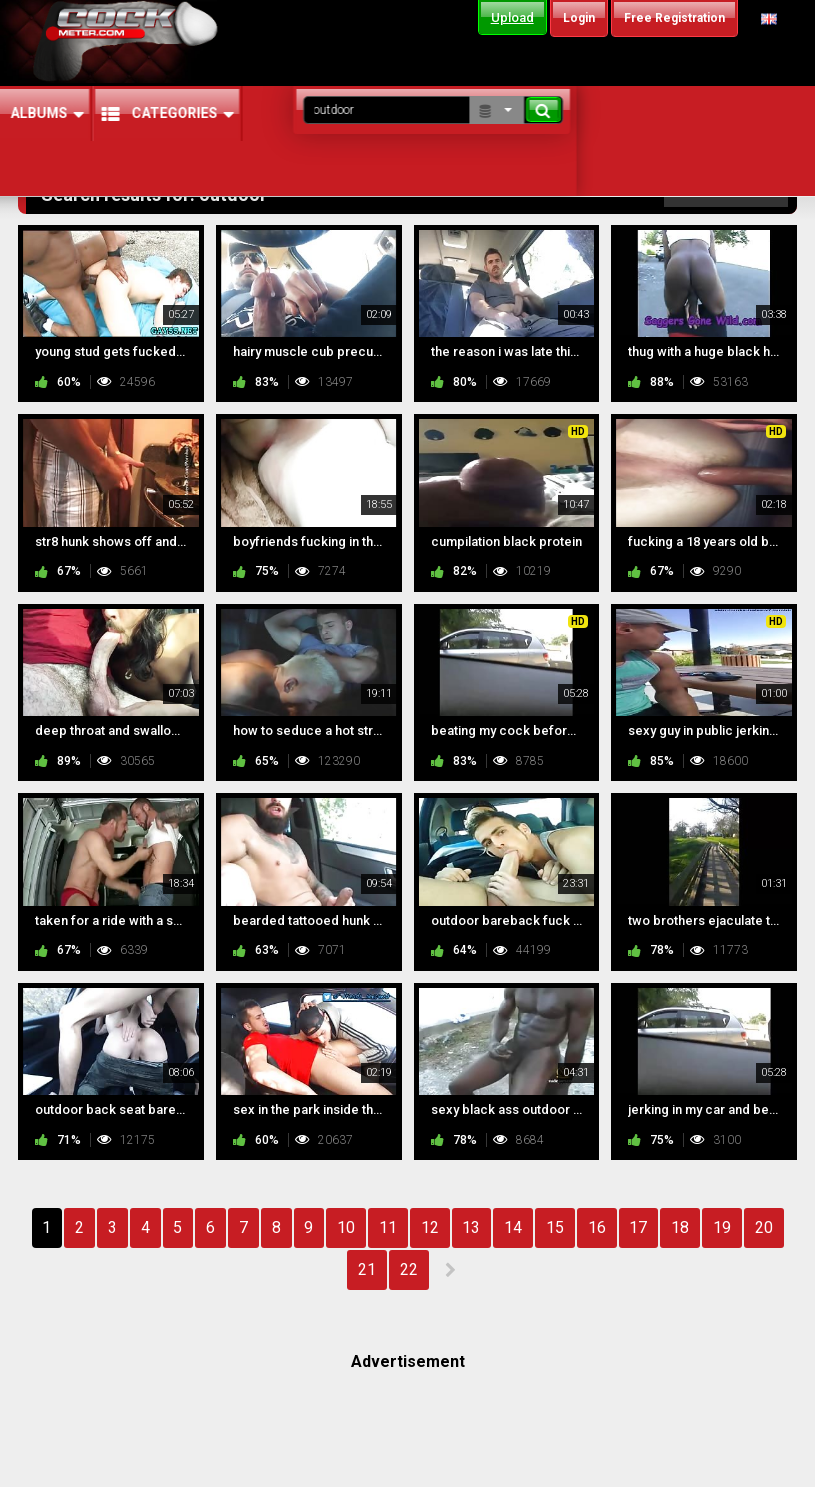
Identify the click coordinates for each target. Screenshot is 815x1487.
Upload (512, 17)
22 (409, 1269)
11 (388, 1227)
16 (597, 1227)
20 (764, 1227)
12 (430, 1227)
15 (555, 1227)
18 (680, 1227)
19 (722, 1227)
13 (471, 1227)
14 (513, 1227)
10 (346, 1227)
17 (638, 1227)
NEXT (449, 1270)
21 (367, 1269)
